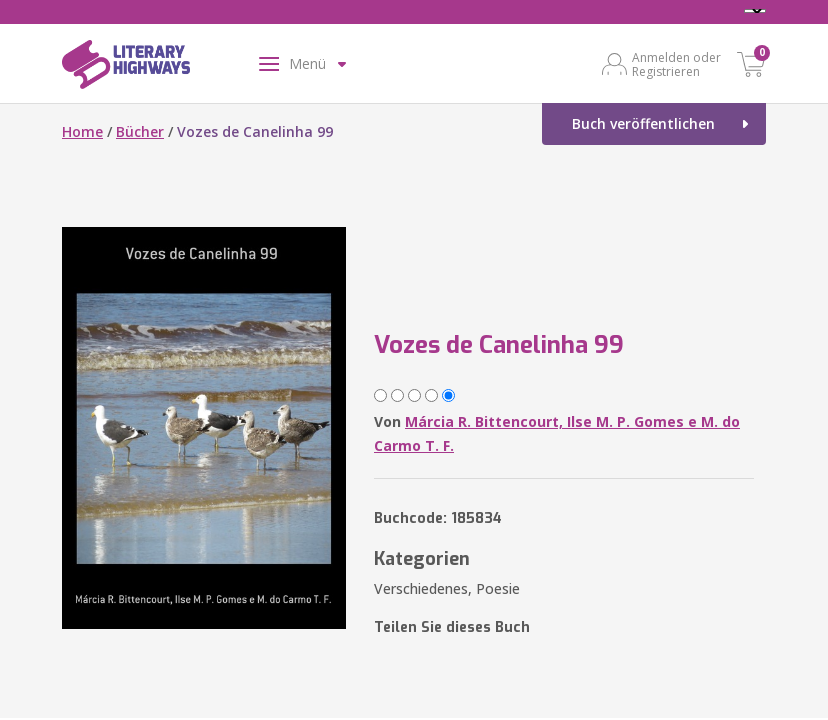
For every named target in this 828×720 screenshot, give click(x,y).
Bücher (140, 131)
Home (82, 131)
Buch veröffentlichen (643, 123)
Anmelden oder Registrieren (676, 64)
